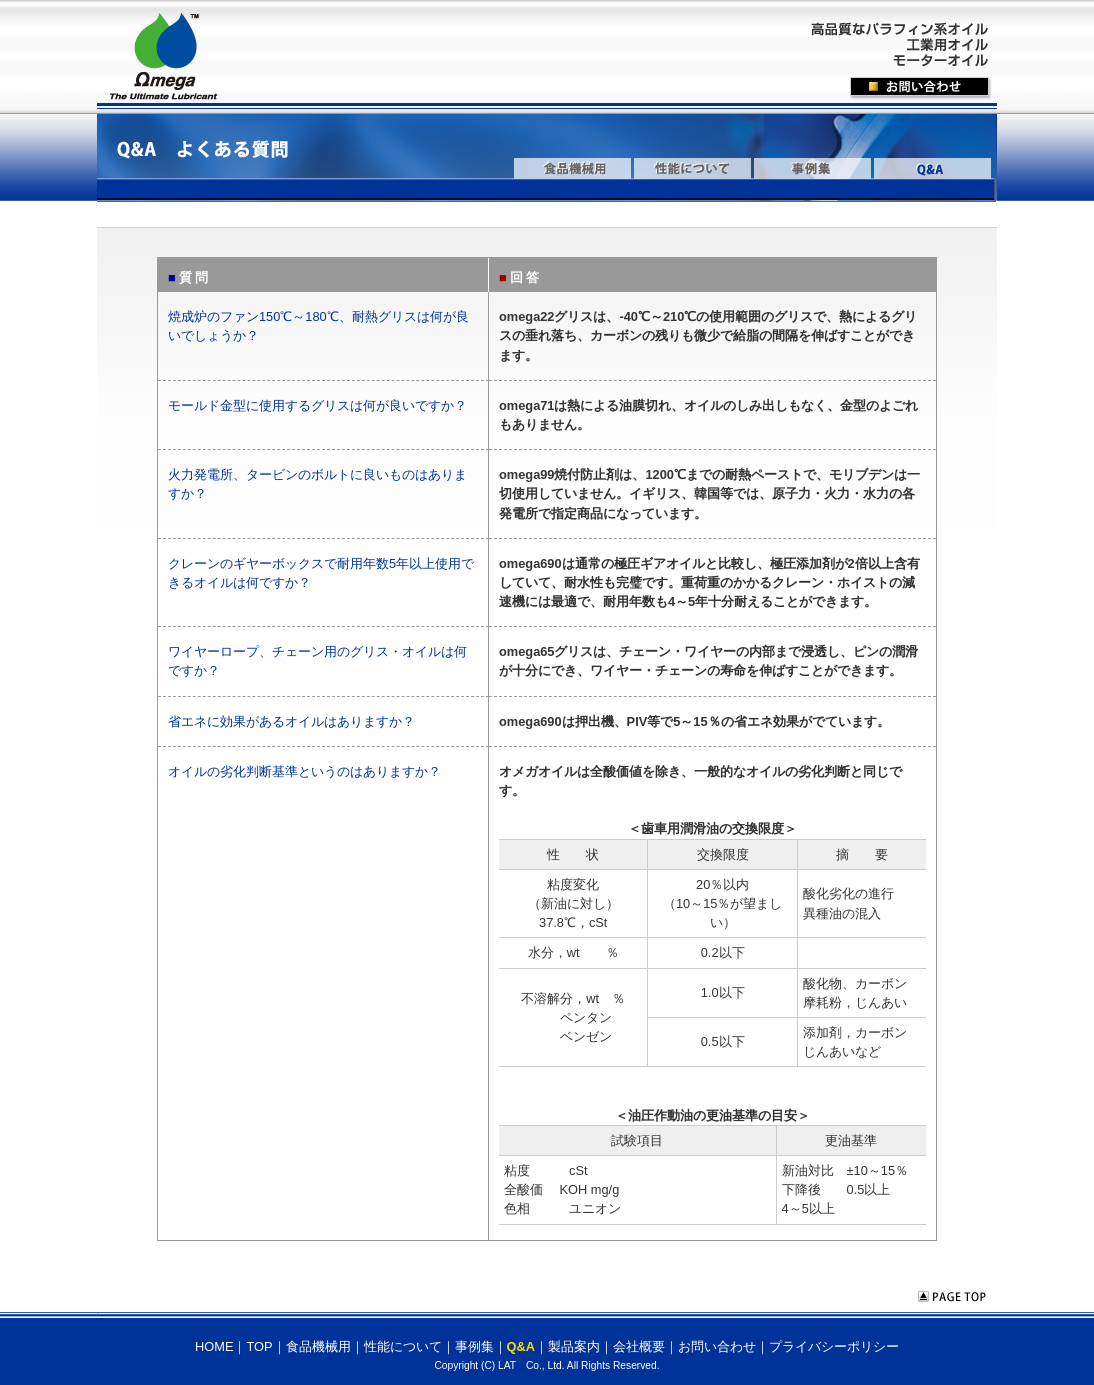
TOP (259, 1346)
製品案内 (574, 1346)
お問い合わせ (717, 1346)
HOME (214, 1346)
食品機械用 (318, 1346)
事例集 (474, 1346)
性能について (403, 1346)
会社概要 (639, 1346)
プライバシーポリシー (834, 1346)
